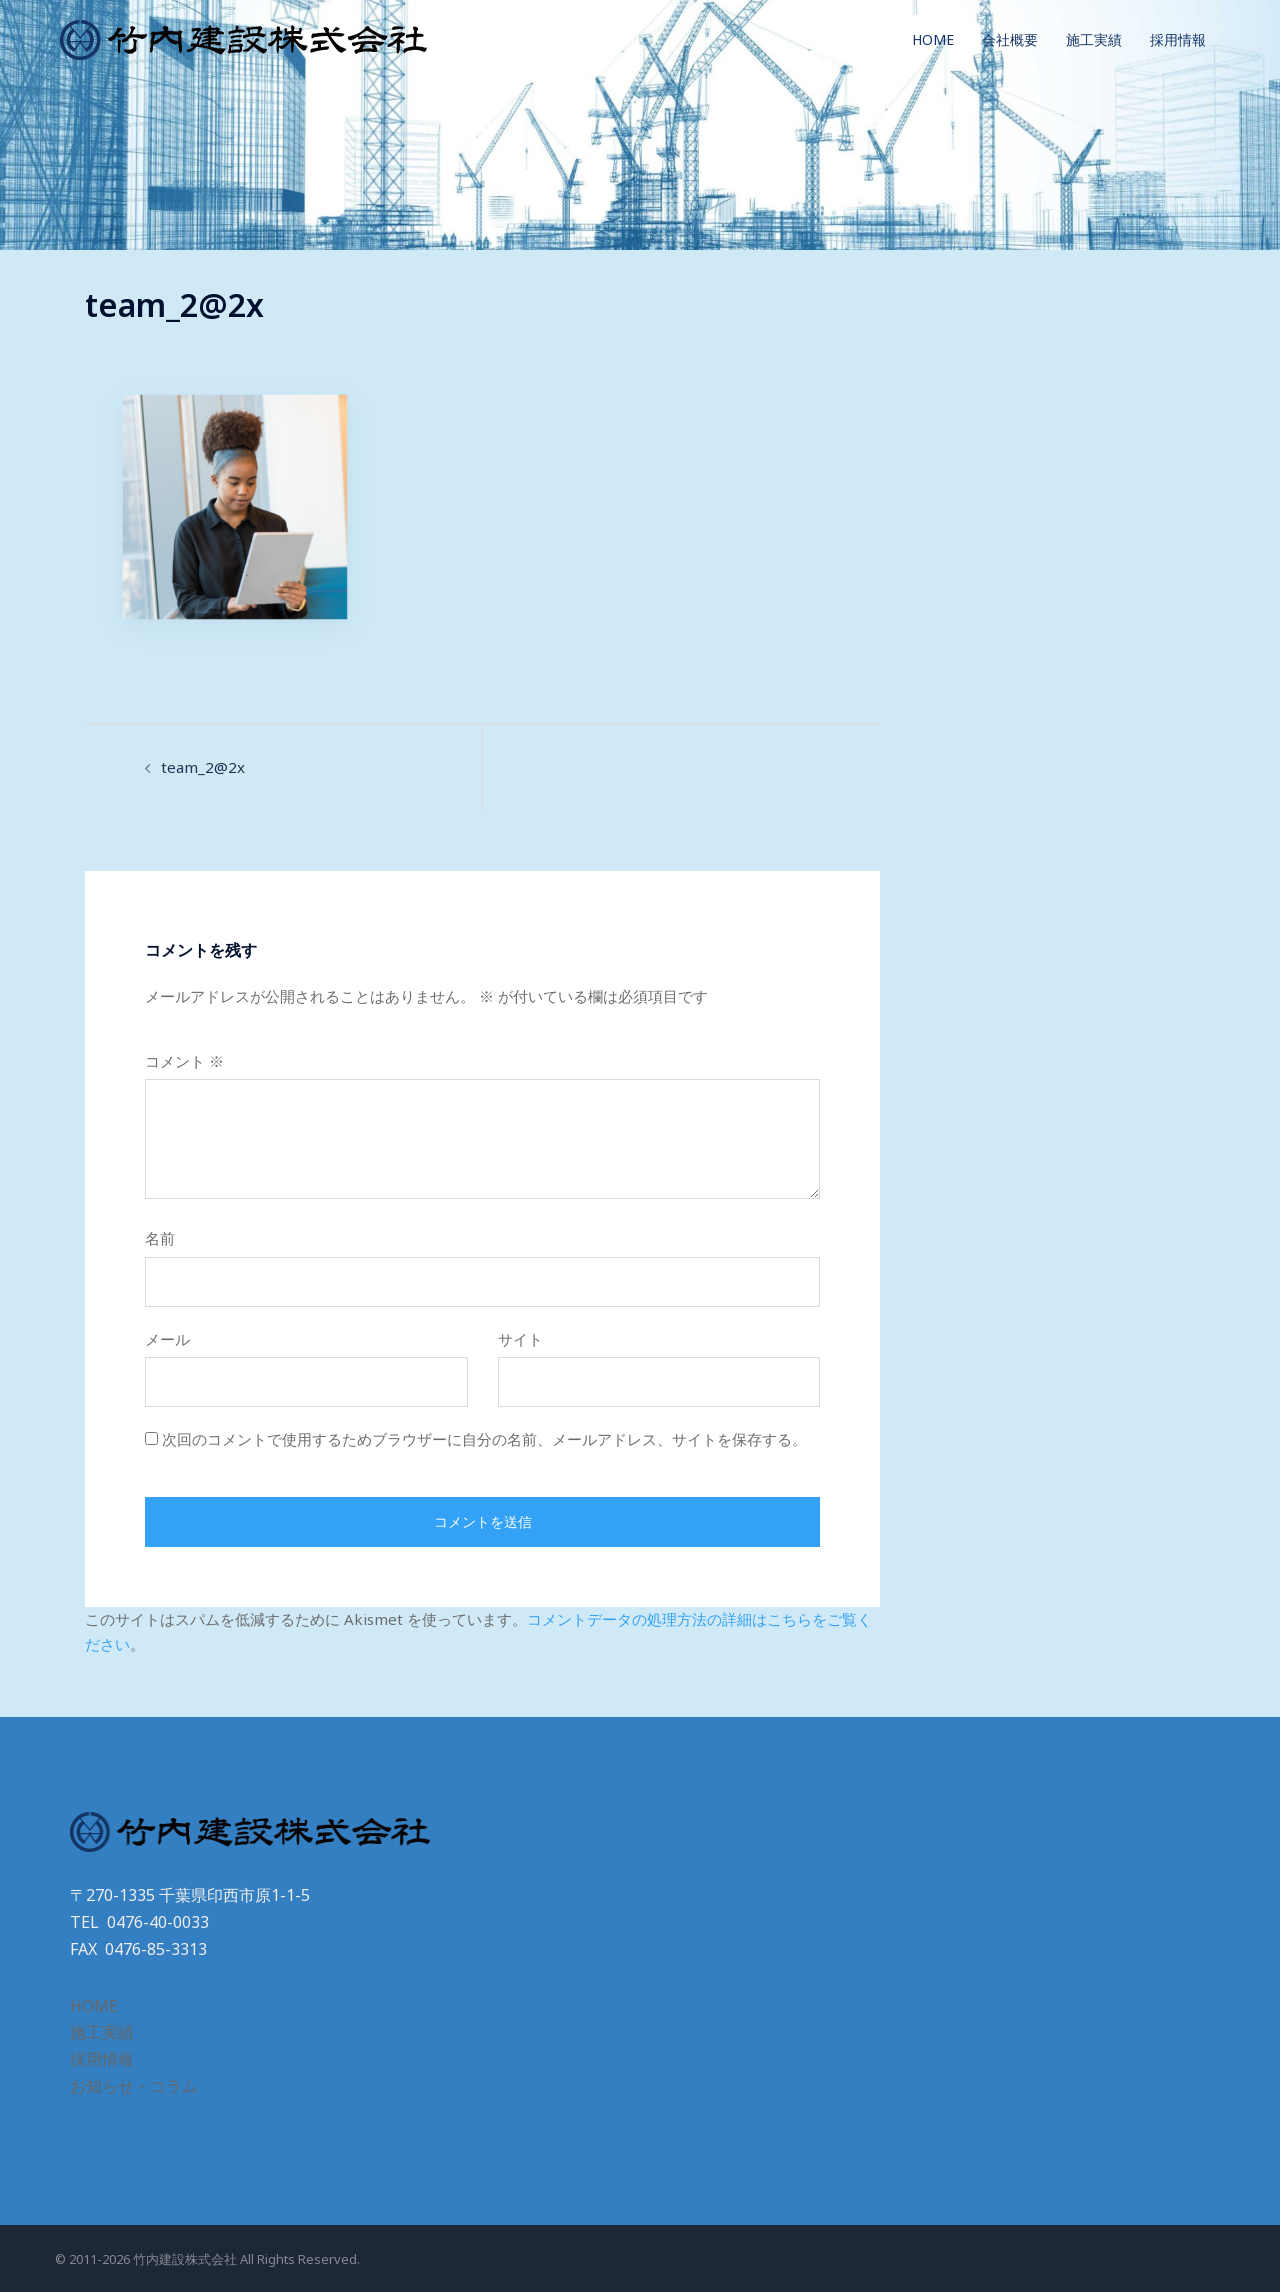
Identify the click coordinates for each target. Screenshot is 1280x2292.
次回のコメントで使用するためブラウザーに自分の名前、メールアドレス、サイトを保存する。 (484, 1439)
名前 (160, 1238)
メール (167, 1339)
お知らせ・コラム (134, 2086)
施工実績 (1094, 39)
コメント (184, 1061)
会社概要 (1010, 39)
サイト (520, 1339)
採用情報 (1178, 39)
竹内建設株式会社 (185, 2259)
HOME (933, 39)
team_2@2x (203, 767)
